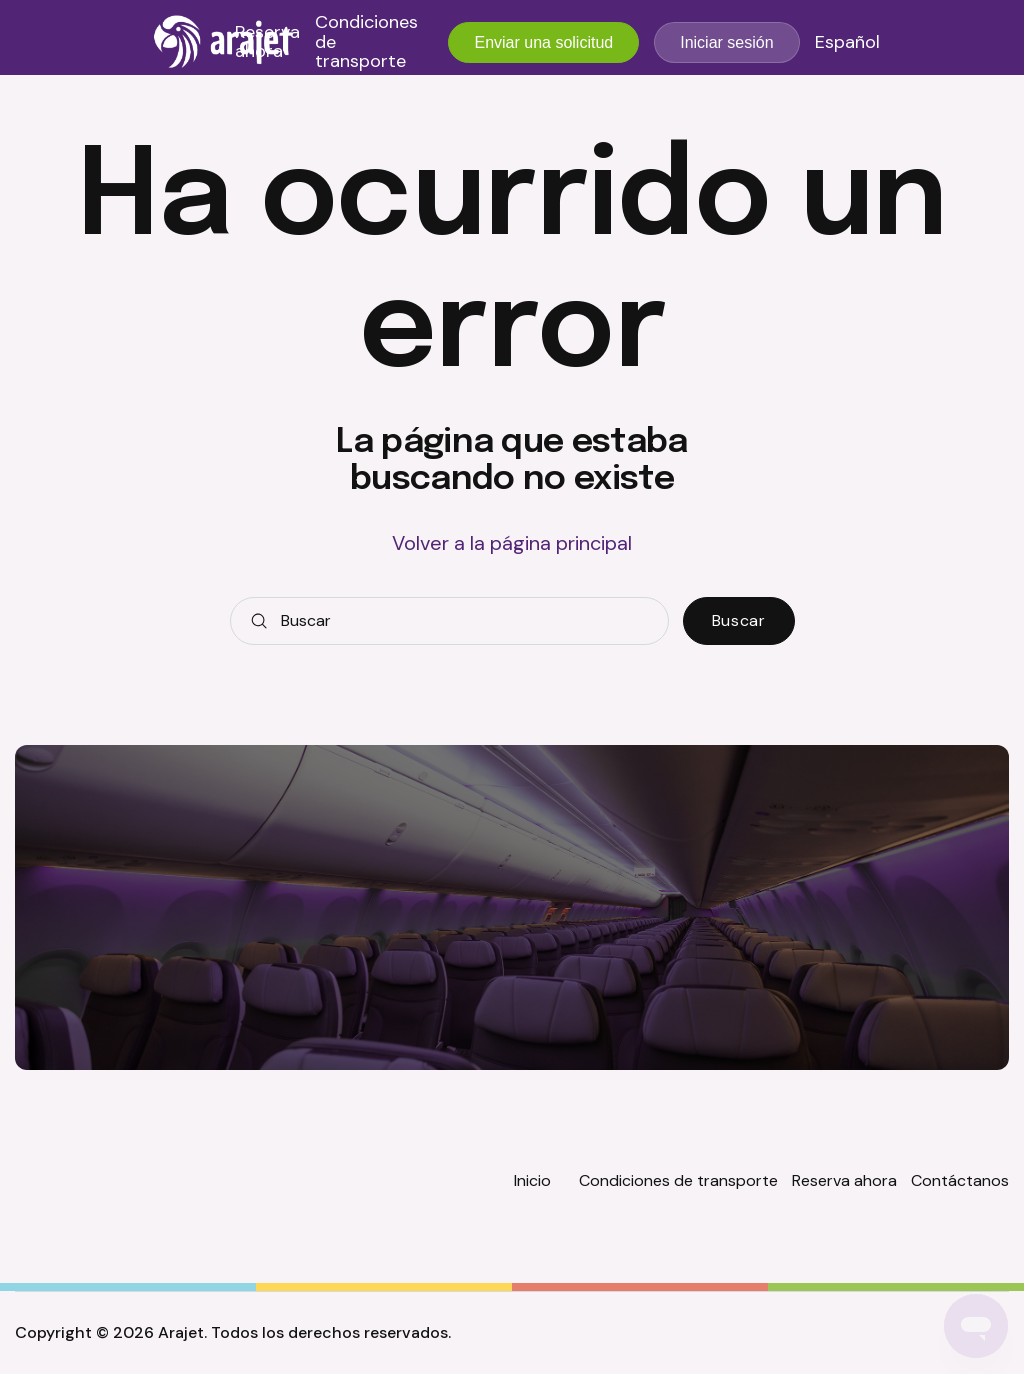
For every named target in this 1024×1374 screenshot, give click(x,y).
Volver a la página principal (512, 543)
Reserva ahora (267, 43)
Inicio (532, 1180)
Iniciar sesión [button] (726, 42)
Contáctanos (960, 1180)
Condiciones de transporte (366, 42)
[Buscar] (449, 621)
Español (847, 43)
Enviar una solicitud (543, 42)
